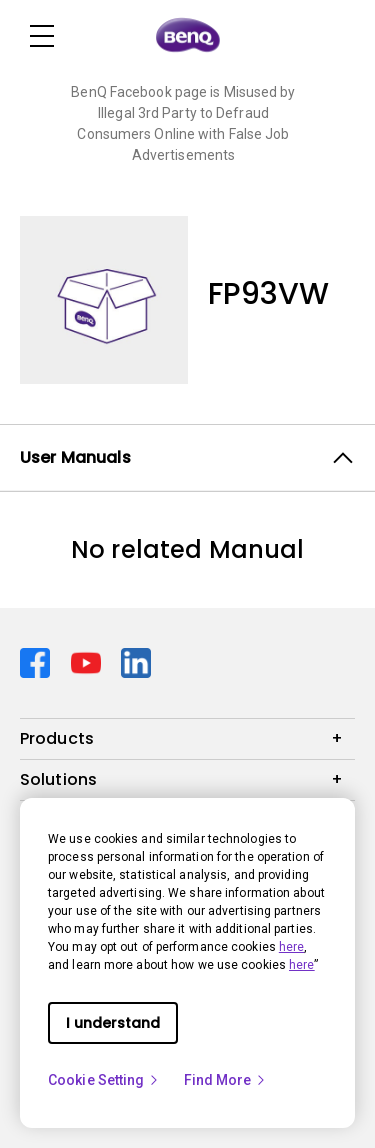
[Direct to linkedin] (136, 661)
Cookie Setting (104, 1080)
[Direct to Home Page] (188, 36)
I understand (113, 1023)
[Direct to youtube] (88, 661)
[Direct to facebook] (37, 661)
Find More (226, 1080)
